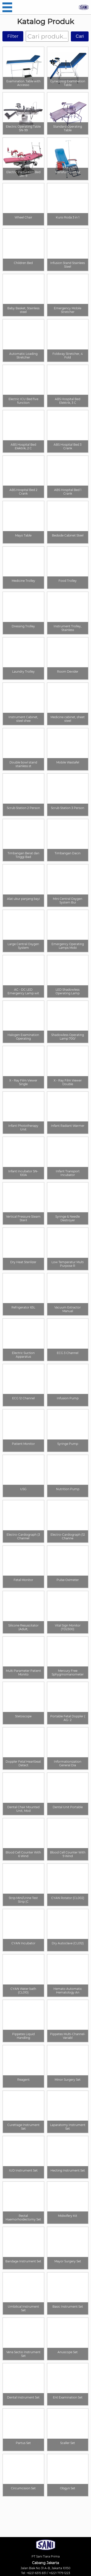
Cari (80, 36)
